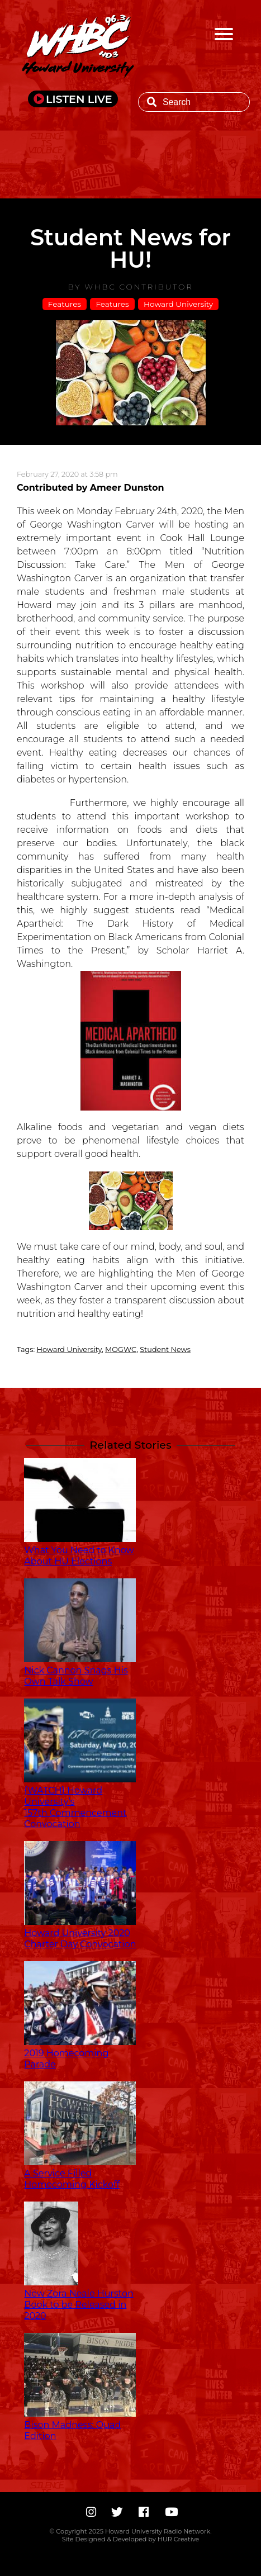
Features (64, 304)
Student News (165, 1349)
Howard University (178, 304)
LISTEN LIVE (79, 99)
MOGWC (120, 1349)
